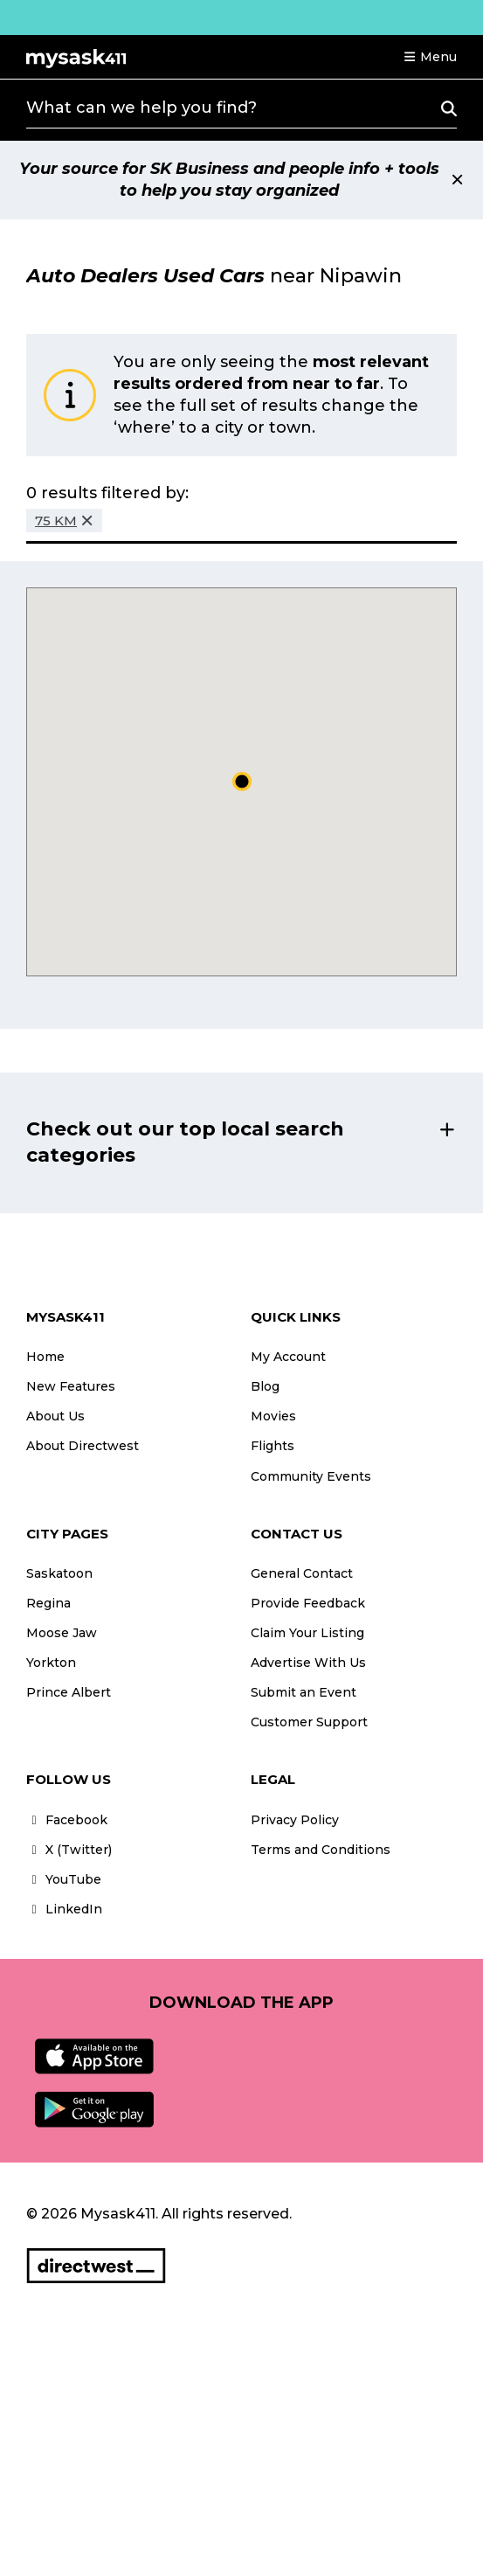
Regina (48, 1603)
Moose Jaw (61, 1633)
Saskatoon (59, 1573)
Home (45, 1356)
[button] (429, 57)
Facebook (66, 1820)
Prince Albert (68, 1692)
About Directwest (82, 1446)
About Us (55, 1416)
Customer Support (309, 1722)
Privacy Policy (295, 1820)
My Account (288, 1356)
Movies (273, 1416)
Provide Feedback (308, 1603)
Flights (272, 1446)
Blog (265, 1386)
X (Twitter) (69, 1849)
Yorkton (51, 1662)
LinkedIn (64, 1909)
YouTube (63, 1879)
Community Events (311, 1476)
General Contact (302, 1573)
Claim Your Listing (307, 1633)
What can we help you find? (141, 107)
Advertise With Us (308, 1662)
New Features (70, 1386)
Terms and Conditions (320, 1849)
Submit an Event (303, 1692)
